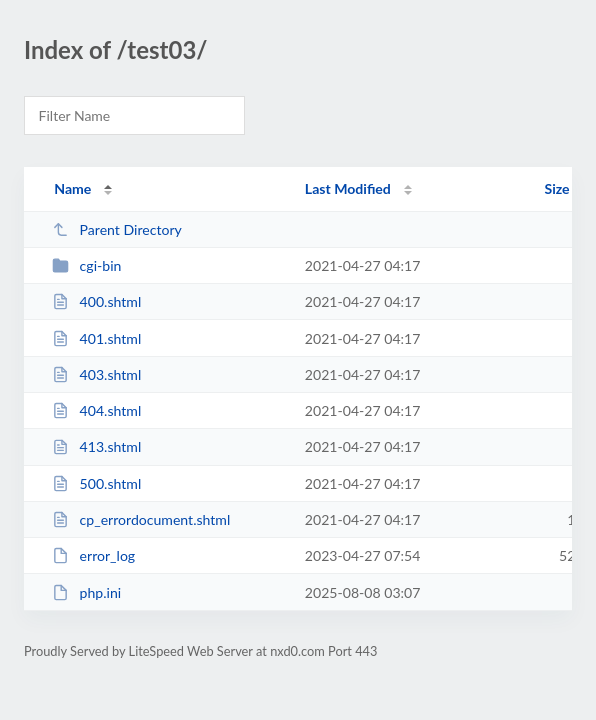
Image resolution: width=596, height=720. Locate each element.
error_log (93, 555)
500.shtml (96, 483)
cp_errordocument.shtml (141, 519)
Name (72, 188)
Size (557, 188)
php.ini (86, 592)
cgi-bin (86, 265)
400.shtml (96, 301)
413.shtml (96, 446)
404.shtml (96, 410)
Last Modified (348, 188)
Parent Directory (117, 229)
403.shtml (96, 374)
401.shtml (96, 338)
